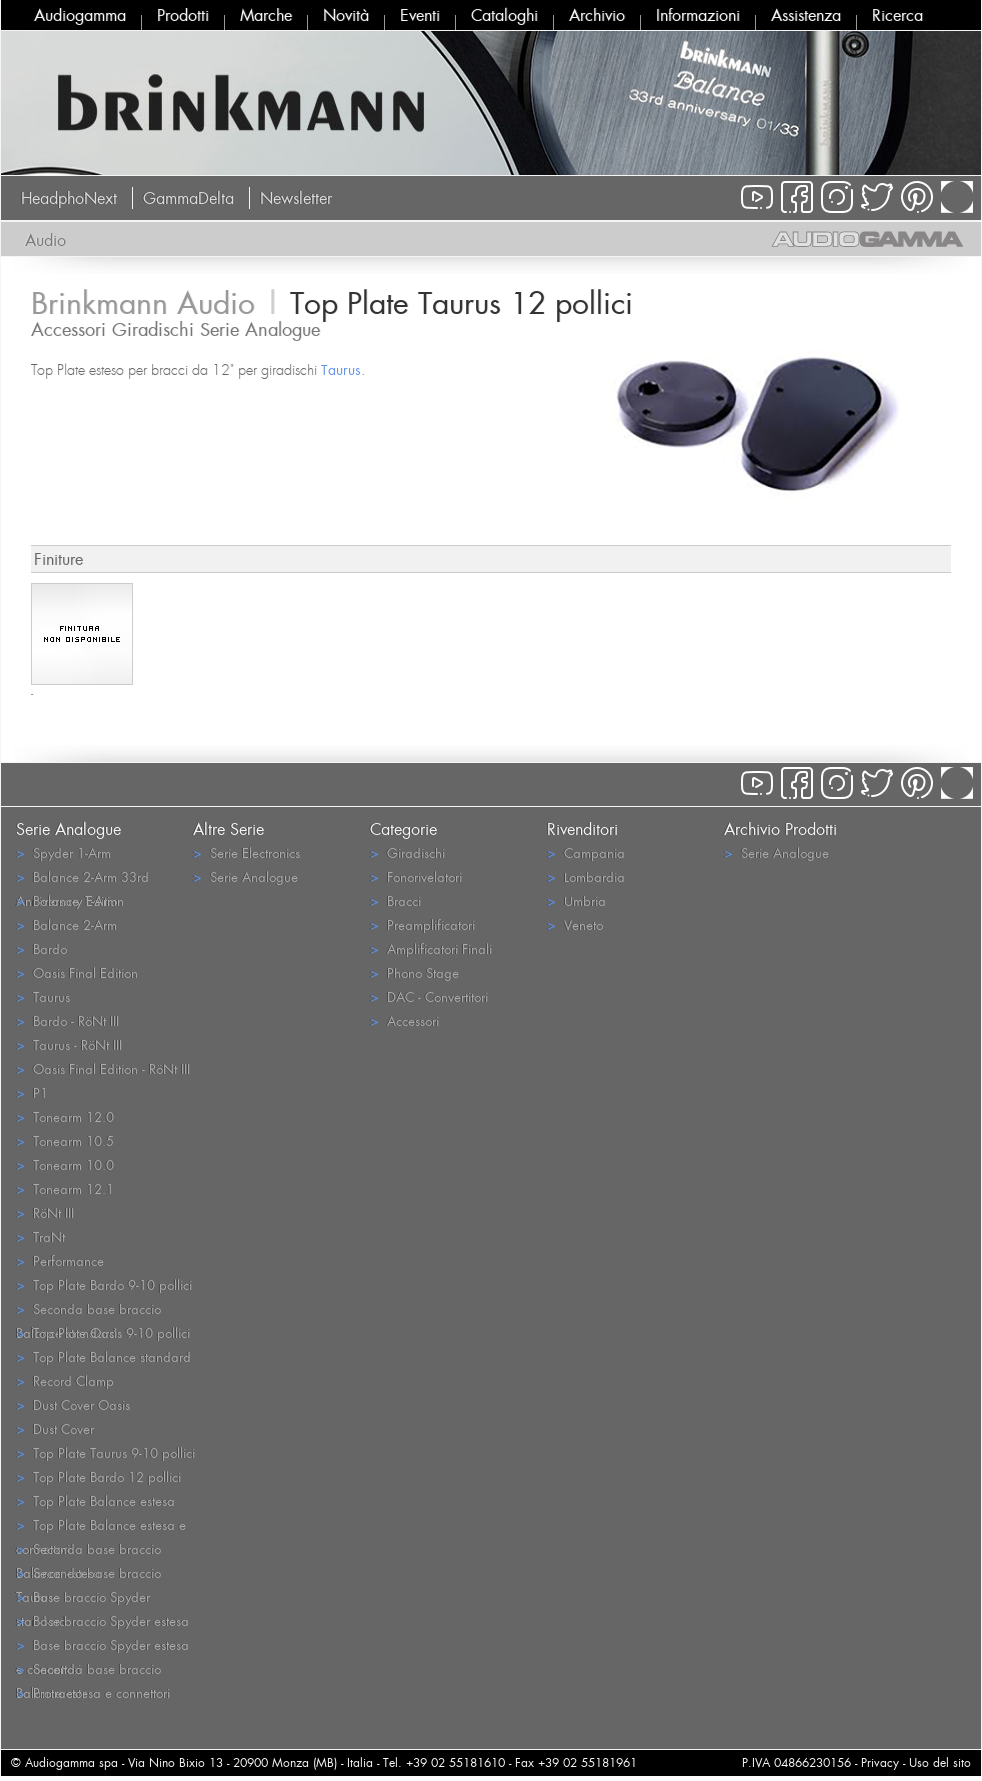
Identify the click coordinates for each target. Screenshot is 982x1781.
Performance (60, 1260)
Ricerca (897, 15)
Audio (45, 240)
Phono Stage (414, 972)
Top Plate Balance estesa (95, 1500)
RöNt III (45, 1212)
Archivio (597, 15)
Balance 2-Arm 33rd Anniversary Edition (82, 878)
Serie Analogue (245, 876)
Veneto (575, 924)
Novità (346, 15)
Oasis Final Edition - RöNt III (103, 1068)
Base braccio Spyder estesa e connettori (102, 1646)
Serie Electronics (246, 852)
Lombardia (586, 876)
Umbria (576, 900)
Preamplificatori (422, 924)
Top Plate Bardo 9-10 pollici (104, 1284)
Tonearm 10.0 (65, 1164)
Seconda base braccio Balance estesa (88, 1550)
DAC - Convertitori (429, 996)
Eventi (420, 15)
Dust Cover (55, 1428)
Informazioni (698, 15)
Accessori (404, 1020)
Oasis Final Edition (77, 972)
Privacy (880, 1762)
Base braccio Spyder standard (83, 1598)
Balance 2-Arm (66, 924)
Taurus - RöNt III (69, 1044)
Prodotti (183, 15)
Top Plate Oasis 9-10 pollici (103, 1332)
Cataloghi (504, 15)
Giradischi (407, 852)
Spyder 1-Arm (63, 852)
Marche (266, 15)
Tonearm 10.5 (65, 1140)
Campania (586, 852)
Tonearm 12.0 (65, 1116)
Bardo (41, 948)
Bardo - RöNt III (67, 1020)
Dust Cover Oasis (73, 1404)
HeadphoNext (69, 198)
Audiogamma (80, 15)
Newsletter (296, 198)
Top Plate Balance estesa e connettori (101, 1526)
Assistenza (806, 15)
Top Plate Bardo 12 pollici (98, 1476)
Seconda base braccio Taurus (88, 1574)
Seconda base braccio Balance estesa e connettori (93, 1670)
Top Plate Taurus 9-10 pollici (105, 1452)
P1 (32, 1092)
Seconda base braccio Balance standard (88, 1310)
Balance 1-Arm (66, 900)
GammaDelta (188, 198)
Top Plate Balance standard (103, 1356)
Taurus (341, 369)
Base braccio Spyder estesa (102, 1620)
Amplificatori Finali (431, 948)
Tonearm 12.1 (65, 1188)
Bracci (395, 900)
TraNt (40, 1236)
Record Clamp (65, 1380)
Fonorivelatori (416, 876)
